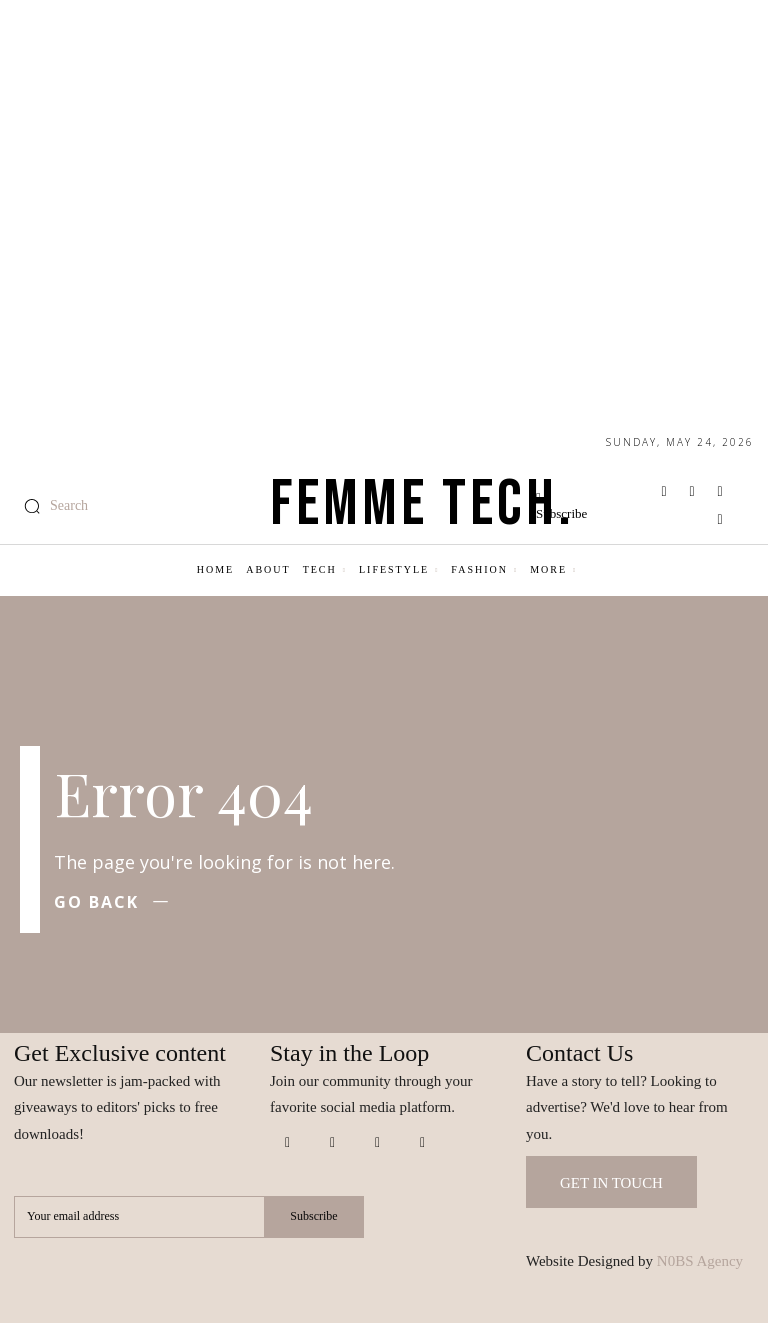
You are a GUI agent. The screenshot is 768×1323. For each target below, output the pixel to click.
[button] (51, 506)
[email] (139, 1217)
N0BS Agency (700, 1261)
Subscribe (313, 1217)
